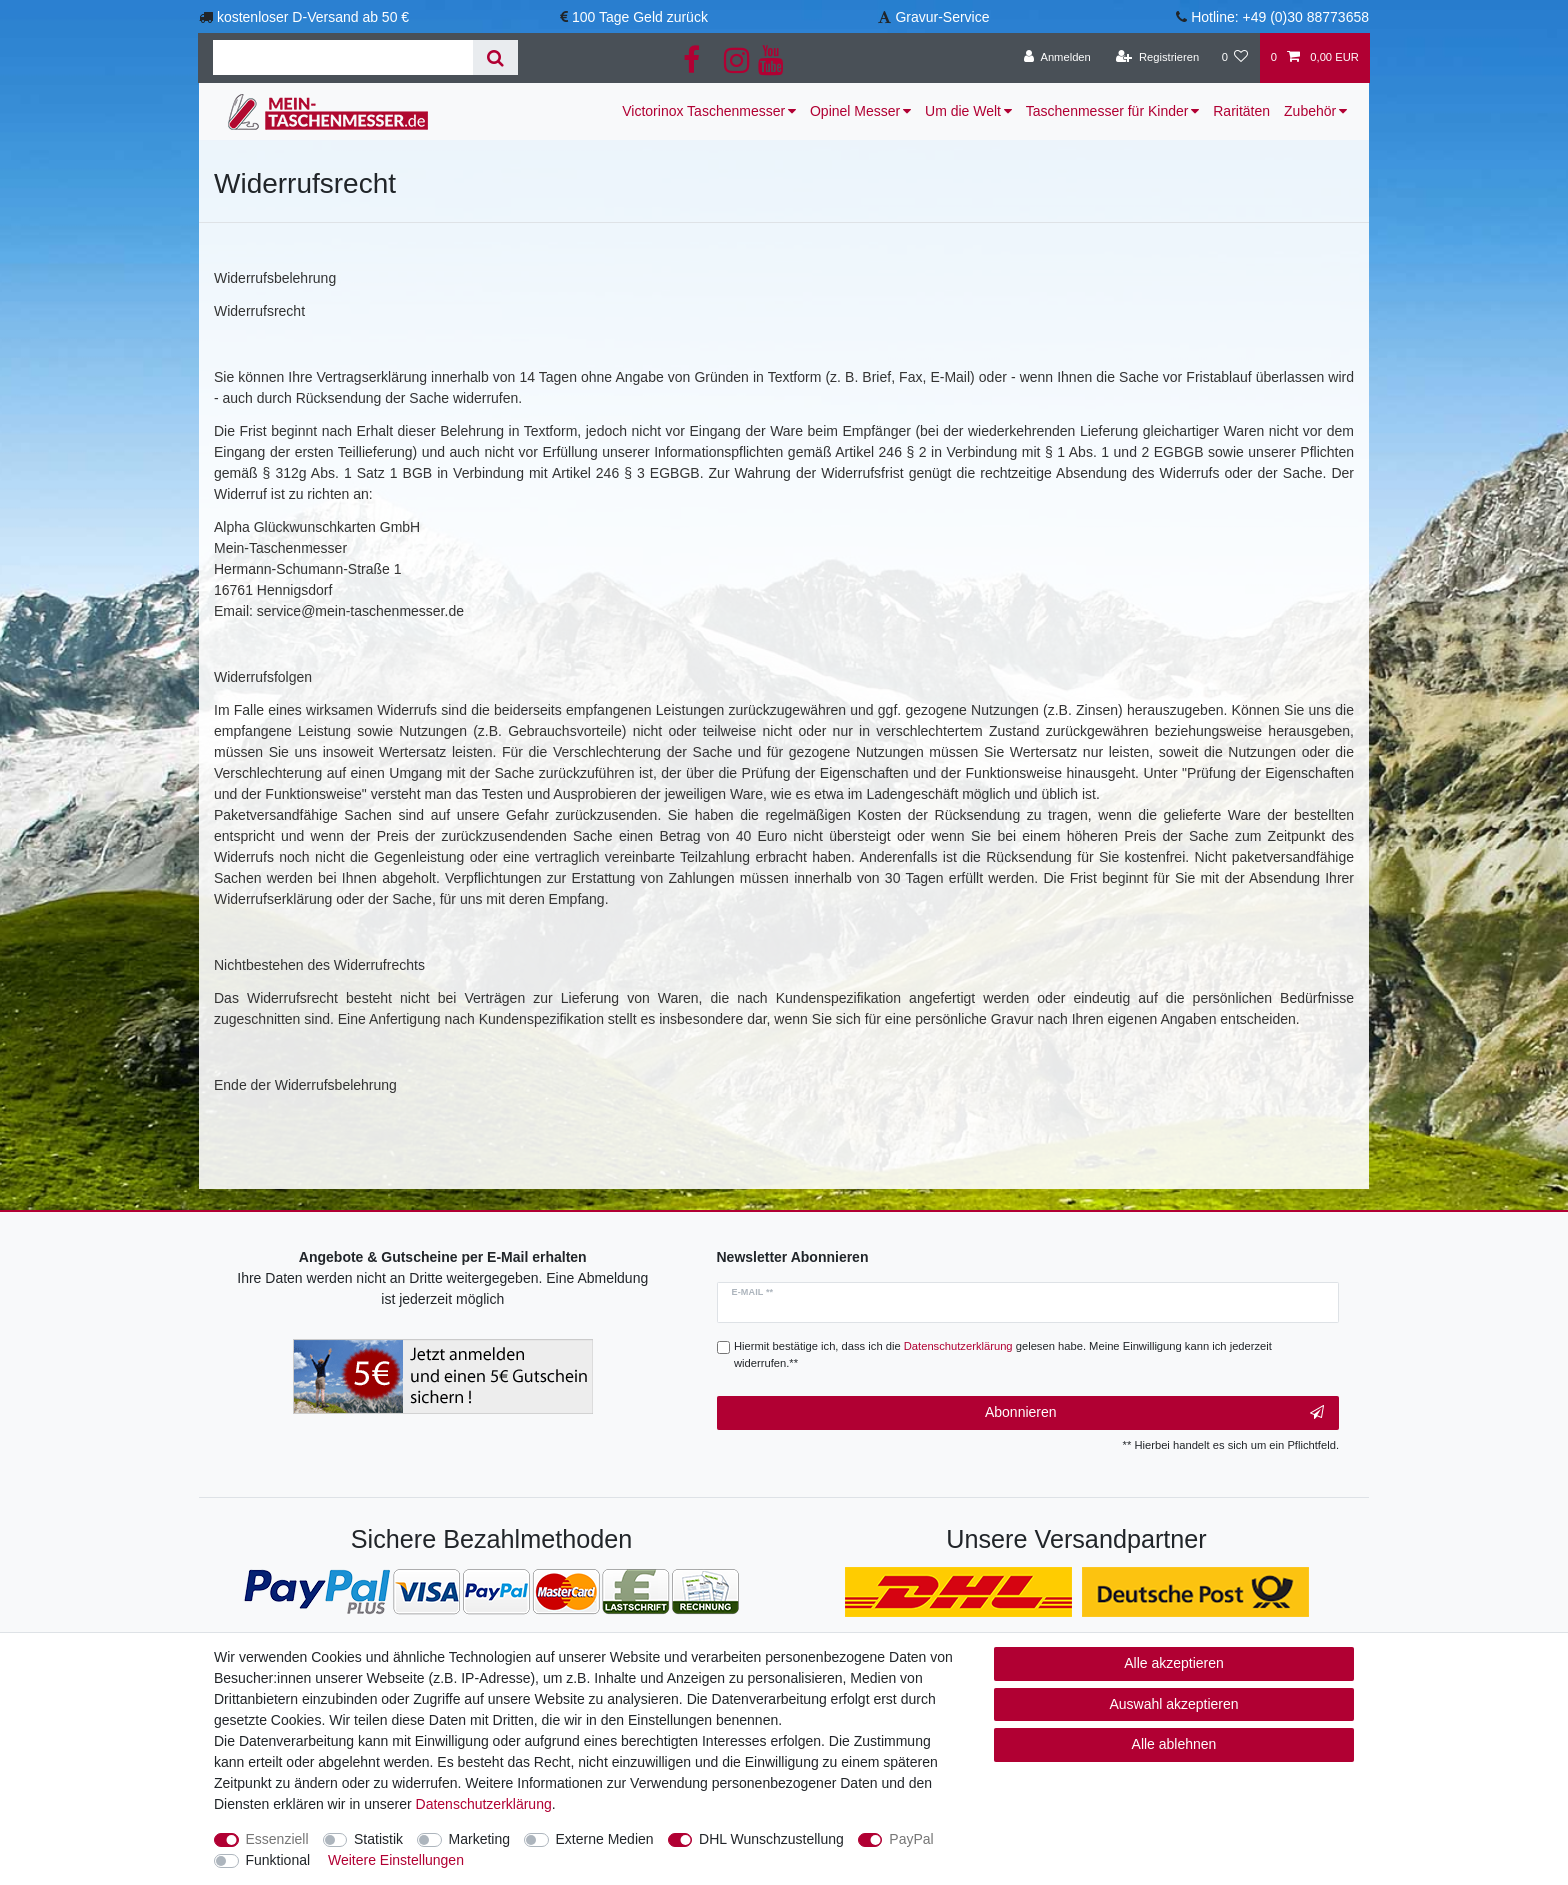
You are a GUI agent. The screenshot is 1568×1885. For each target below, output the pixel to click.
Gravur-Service (942, 17)
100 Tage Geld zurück (640, 17)
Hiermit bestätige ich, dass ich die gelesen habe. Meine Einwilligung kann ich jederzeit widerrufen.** (1003, 1354)
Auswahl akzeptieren (1173, 1704)
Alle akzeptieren (1174, 1663)
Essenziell (277, 1839)
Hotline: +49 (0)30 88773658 (1280, 17)
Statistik (378, 1839)
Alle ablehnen (1174, 1744)
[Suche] (495, 57)
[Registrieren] (1157, 58)
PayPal (911, 1839)
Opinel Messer (855, 111)
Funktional (278, 1860)
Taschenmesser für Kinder (1107, 111)
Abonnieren (1154, 1413)
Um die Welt (963, 111)
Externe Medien (605, 1839)
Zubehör (1310, 111)
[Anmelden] (1057, 58)
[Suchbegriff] (343, 57)
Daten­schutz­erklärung (484, 1804)
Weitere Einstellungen (396, 1860)
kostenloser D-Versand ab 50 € (313, 17)
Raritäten (1241, 111)
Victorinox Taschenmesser (703, 111)
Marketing (479, 1839)
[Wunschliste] (1234, 58)
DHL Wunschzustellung (771, 1839)
